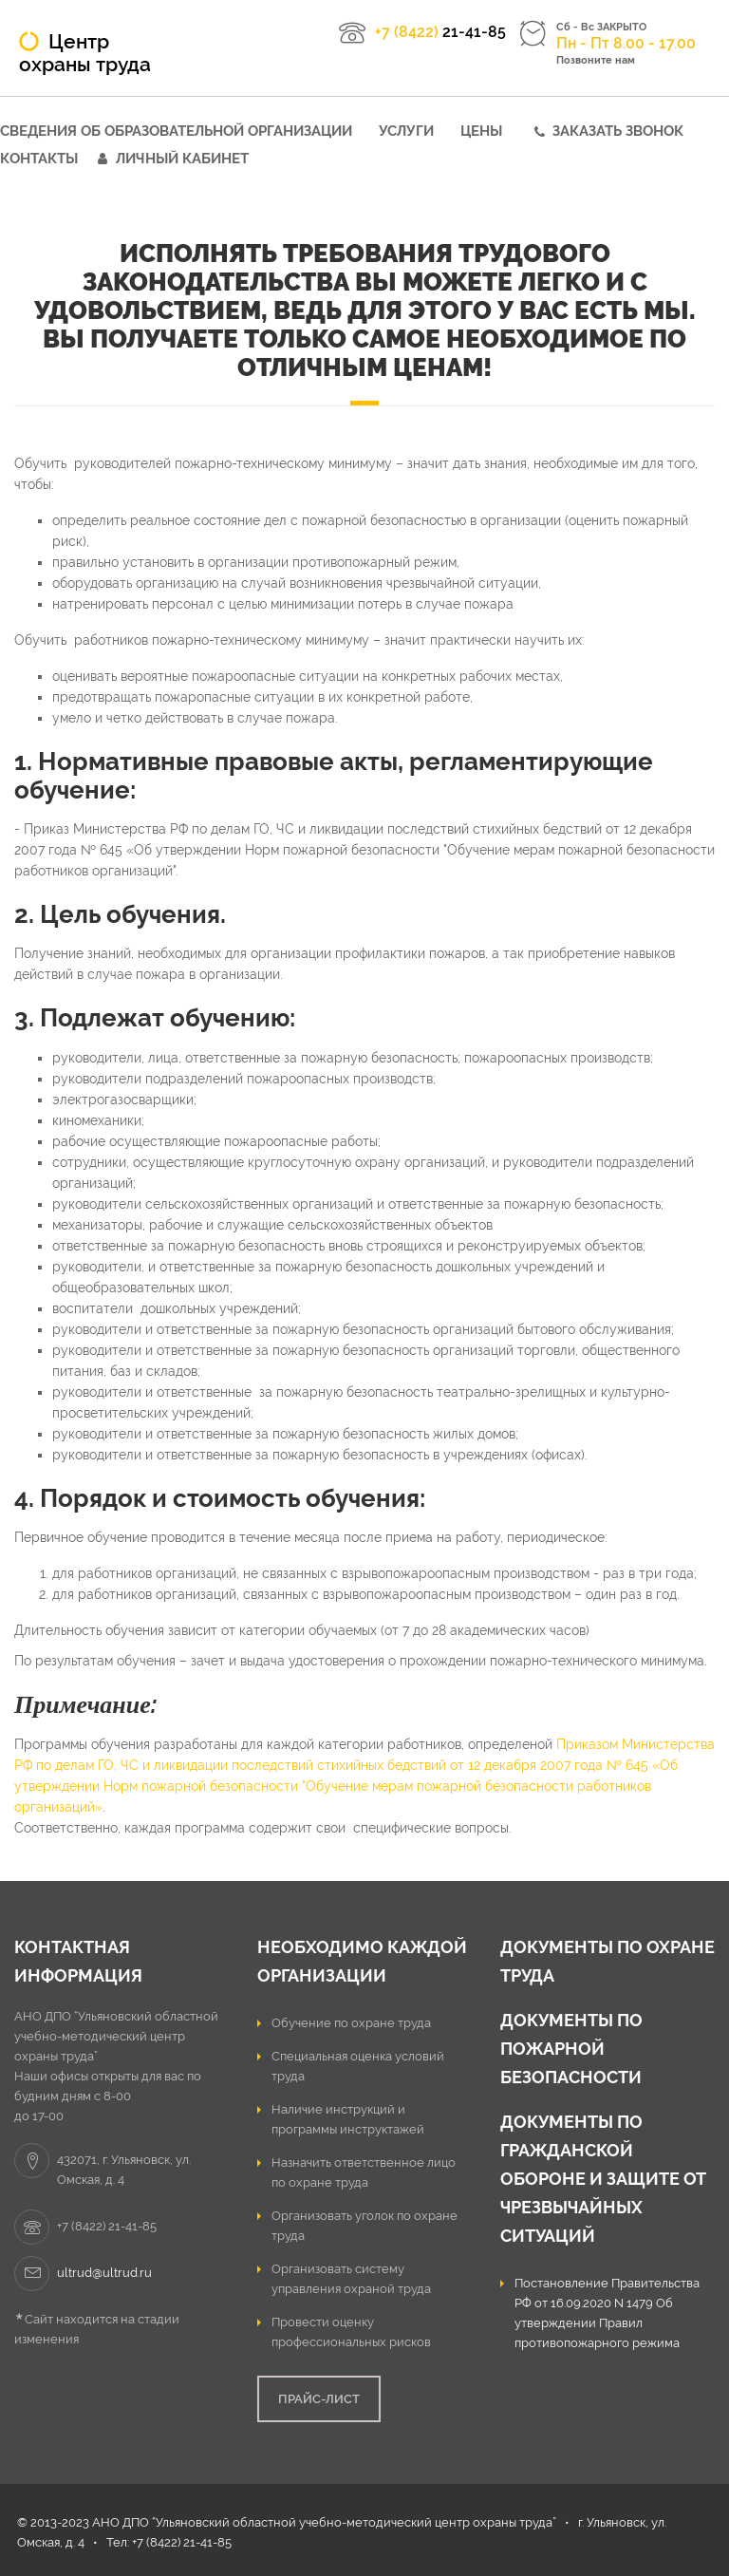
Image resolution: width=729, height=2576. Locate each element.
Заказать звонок (617, 131)
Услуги (406, 131)
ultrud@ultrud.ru (104, 2273)
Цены (481, 131)
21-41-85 (440, 32)
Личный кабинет (182, 158)
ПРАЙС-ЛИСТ (319, 2399)
